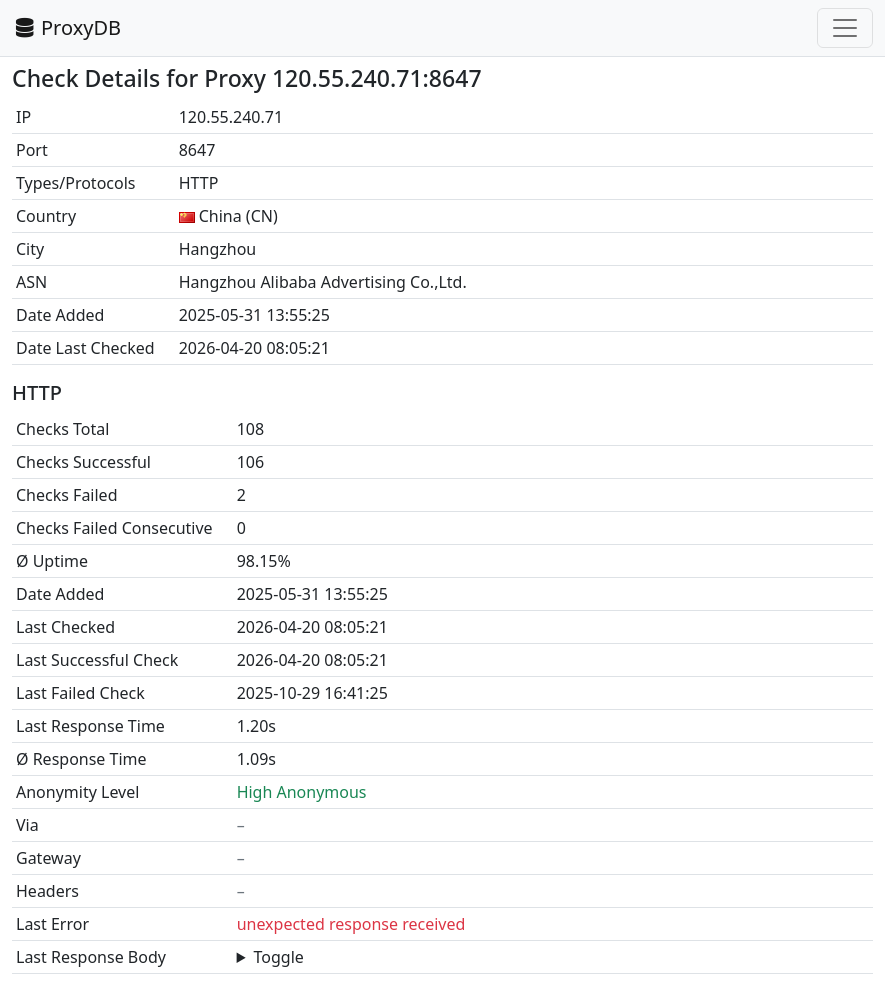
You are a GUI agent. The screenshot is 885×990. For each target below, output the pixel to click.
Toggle (279, 957)
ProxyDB (66, 27)
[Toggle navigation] (845, 28)
